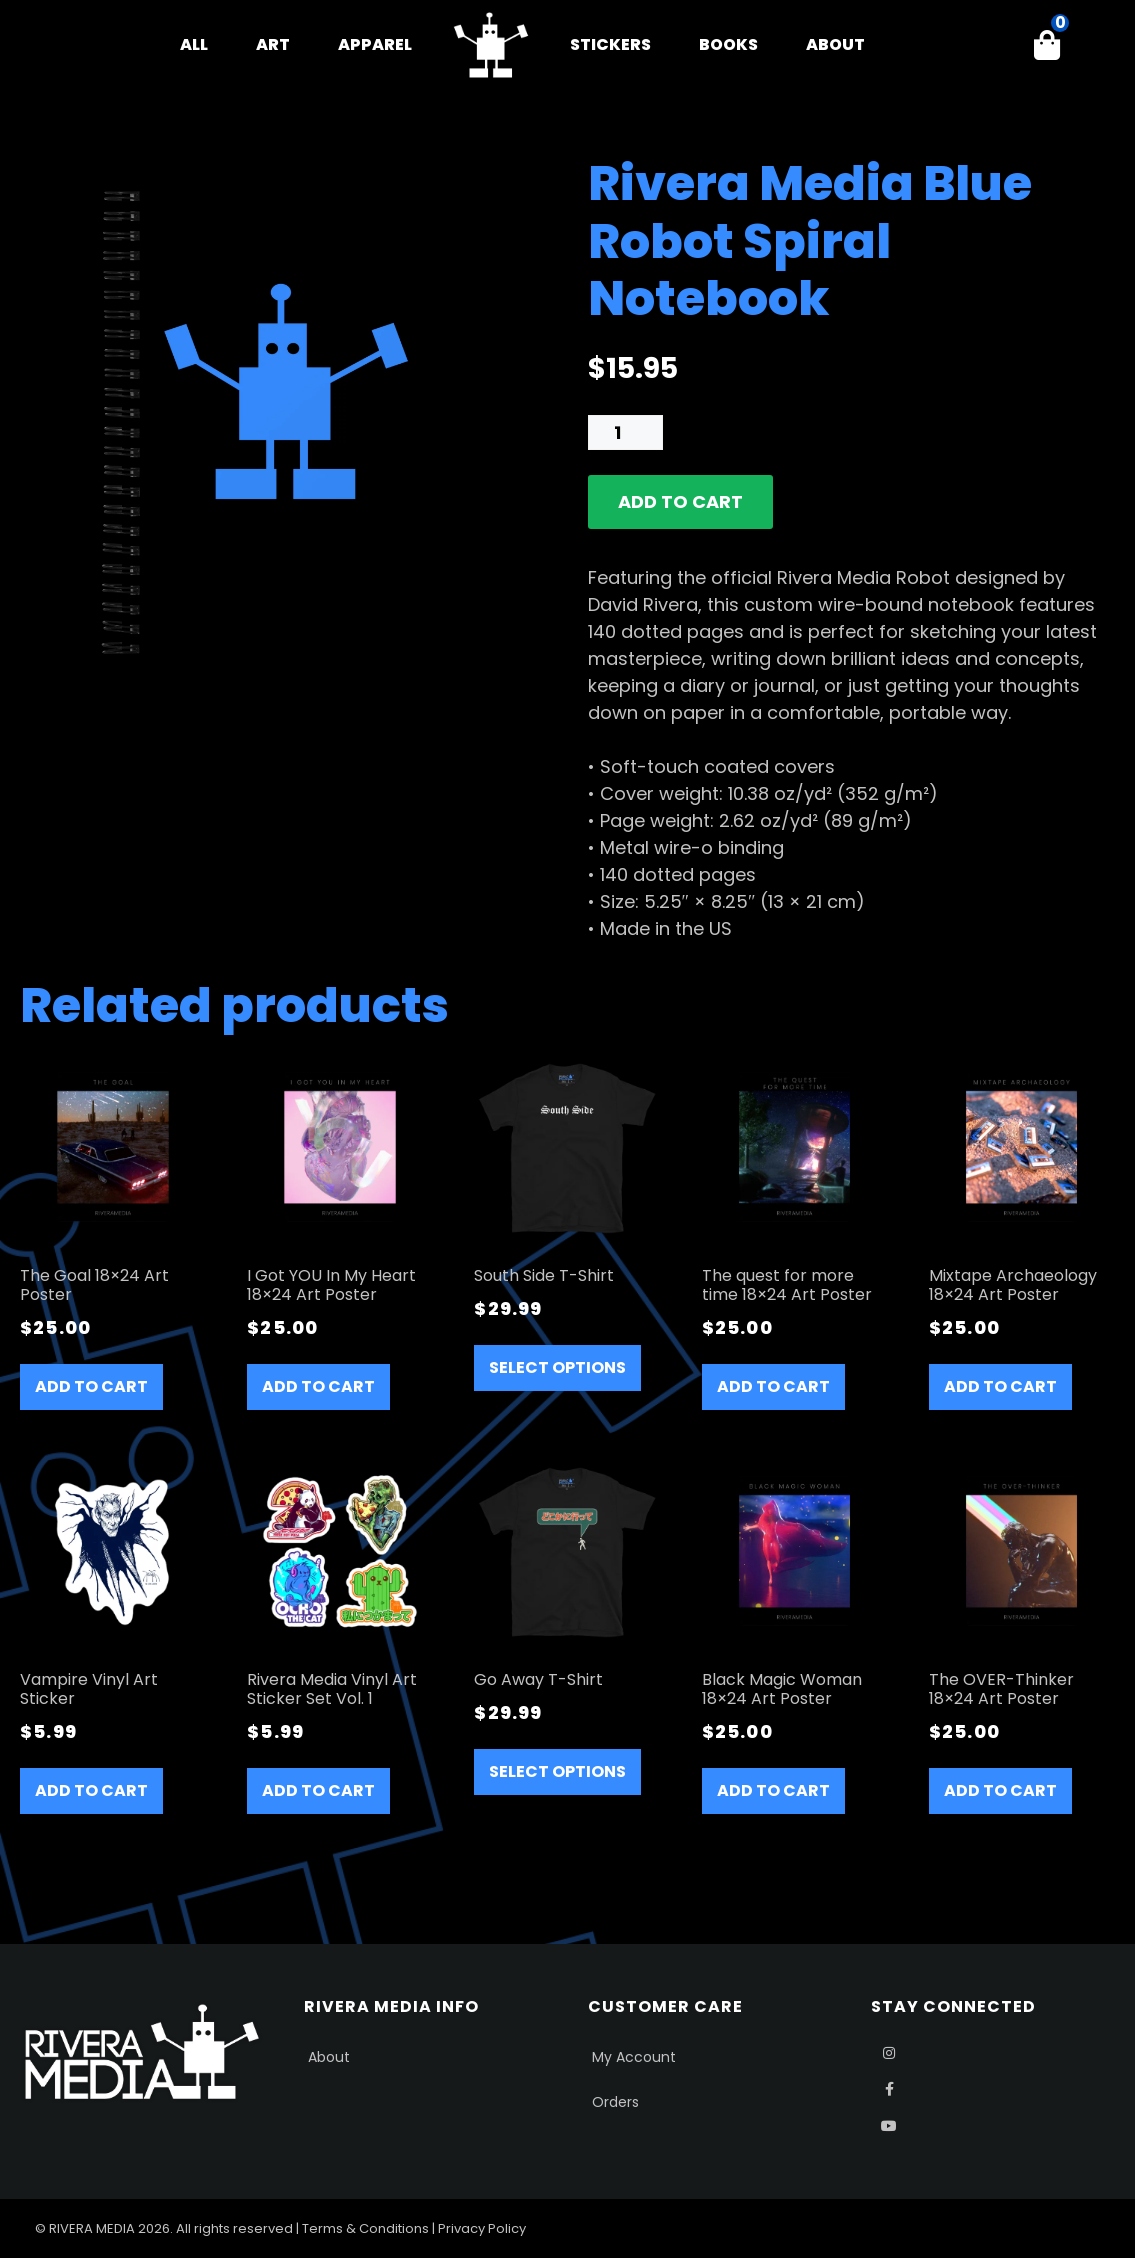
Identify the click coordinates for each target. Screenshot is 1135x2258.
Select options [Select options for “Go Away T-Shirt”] (557, 1771)
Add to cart (680, 501)
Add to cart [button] (91, 1386)
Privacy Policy (482, 2228)
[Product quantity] (625, 432)
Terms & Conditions (365, 2228)
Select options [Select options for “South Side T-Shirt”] (557, 1367)
